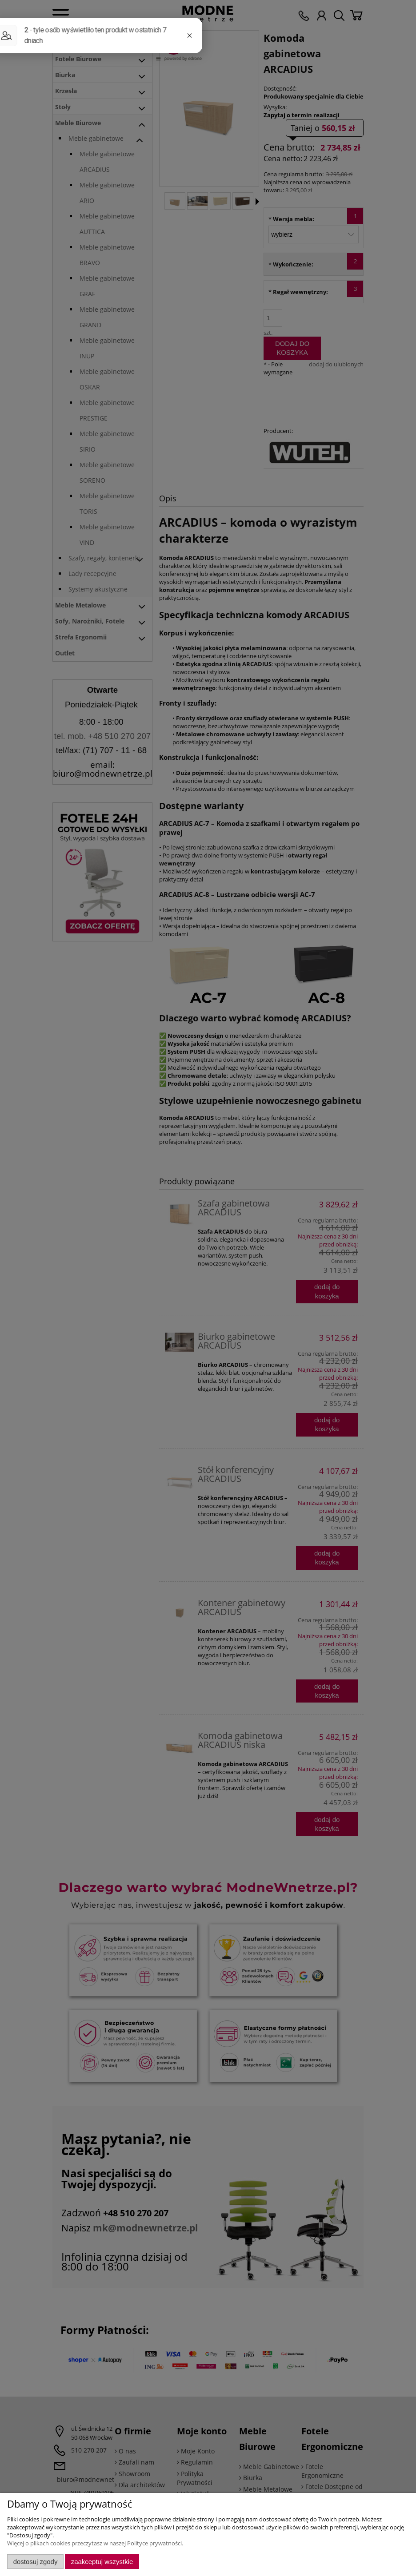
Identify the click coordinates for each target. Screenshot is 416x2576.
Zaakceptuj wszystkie (102, 2561)
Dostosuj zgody (35, 2561)
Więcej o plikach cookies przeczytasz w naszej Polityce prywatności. (95, 2543)
